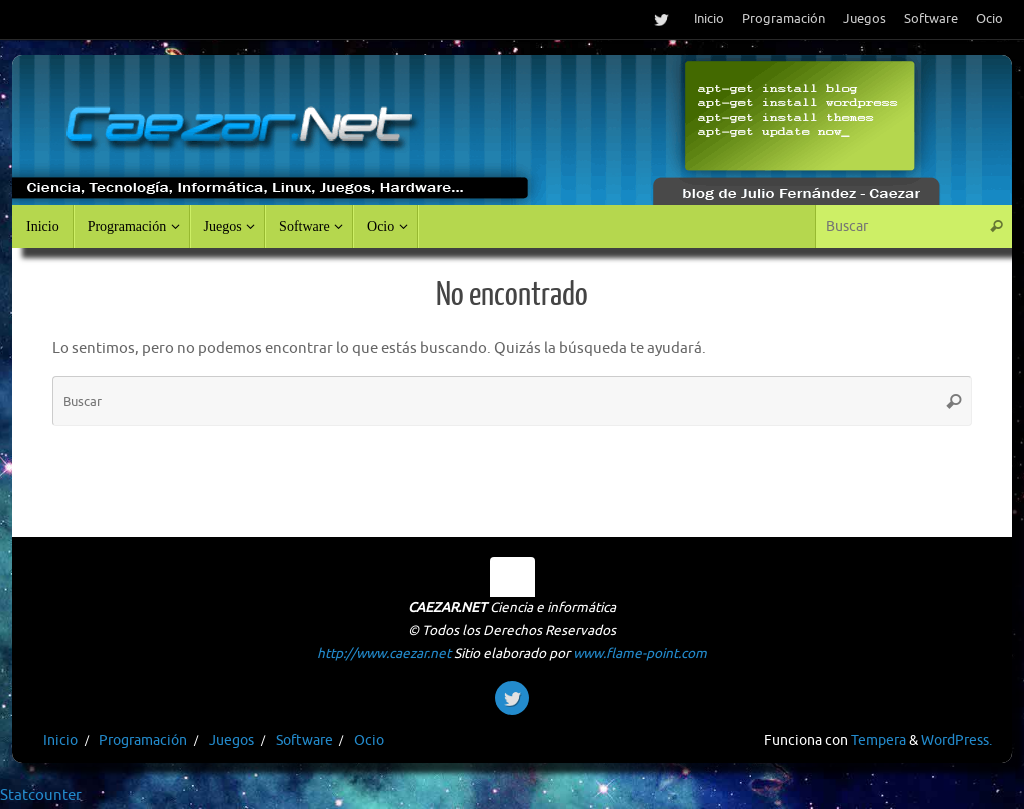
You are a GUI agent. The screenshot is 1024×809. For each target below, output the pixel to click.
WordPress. (956, 740)
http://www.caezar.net (384, 653)
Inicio (709, 19)
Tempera (878, 740)
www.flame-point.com (640, 653)
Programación (783, 19)
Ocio (989, 19)
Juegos (864, 19)
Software (931, 19)
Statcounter (41, 795)
